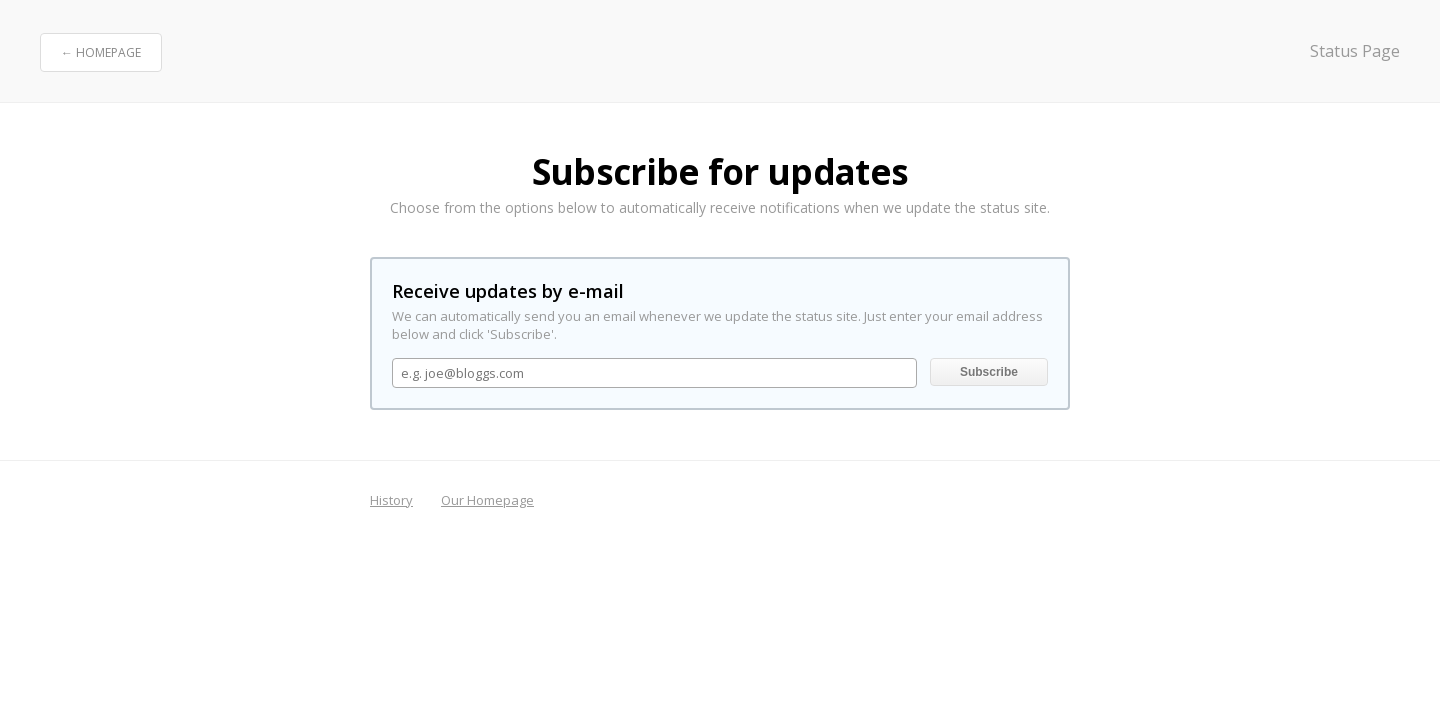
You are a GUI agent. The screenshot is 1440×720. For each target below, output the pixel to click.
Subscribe (989, 372)
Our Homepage (487, 500)
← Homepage (101, 52)
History (391, 500)
